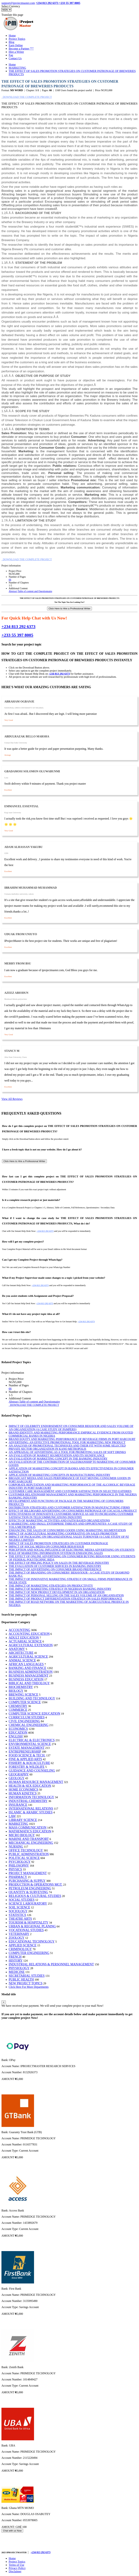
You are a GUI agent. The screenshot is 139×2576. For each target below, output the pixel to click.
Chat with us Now (12, 2530)
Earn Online (16, 45)
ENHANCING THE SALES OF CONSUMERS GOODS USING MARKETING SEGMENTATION (67, 1530)
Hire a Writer (16, 51)
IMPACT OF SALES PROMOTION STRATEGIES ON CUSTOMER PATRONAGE (58, 1543)
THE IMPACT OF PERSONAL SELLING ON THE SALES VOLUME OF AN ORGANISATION (66, 1595)
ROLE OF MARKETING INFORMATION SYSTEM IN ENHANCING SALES (56, 1553)
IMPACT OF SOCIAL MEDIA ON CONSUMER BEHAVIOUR (46, 1546)
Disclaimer (15, 2571)
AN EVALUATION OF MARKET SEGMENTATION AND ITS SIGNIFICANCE (57, 1455)
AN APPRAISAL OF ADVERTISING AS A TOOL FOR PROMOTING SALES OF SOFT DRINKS (67, 1452)
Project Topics (17, 38)
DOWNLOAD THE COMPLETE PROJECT (26, 97)
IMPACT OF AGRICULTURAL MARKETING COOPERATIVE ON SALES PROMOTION (63, 1533)
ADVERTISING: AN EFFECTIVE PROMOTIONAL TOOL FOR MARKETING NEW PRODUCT (67, 1442)
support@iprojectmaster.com (18, 3)
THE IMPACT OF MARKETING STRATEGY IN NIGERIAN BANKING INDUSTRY (60, 1588)
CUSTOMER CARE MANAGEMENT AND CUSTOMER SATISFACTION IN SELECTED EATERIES (70, 1491)
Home (12, 35)
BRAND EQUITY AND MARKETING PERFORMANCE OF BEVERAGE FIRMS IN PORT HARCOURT (72, 1439)
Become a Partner (21, 48)
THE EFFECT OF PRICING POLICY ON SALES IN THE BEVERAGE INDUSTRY (59, 1562)
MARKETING (17, 67)
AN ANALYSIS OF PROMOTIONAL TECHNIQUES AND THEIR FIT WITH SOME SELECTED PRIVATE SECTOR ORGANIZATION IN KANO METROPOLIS (67, 1447)
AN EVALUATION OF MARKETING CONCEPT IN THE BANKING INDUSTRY (58, 1458)
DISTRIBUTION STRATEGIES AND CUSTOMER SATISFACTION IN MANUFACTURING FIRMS (69, 1507)
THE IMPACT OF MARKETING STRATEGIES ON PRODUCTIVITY (51, 1585)
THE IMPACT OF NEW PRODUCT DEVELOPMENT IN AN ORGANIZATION (57, 1592)
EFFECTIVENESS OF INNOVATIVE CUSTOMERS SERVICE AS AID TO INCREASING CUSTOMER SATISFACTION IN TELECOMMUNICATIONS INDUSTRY (71, 1515)
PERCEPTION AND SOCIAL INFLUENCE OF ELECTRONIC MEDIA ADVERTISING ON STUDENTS (71, 1549)
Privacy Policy (17, 2568)
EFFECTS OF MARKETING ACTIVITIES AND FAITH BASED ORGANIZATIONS (59, 1520)
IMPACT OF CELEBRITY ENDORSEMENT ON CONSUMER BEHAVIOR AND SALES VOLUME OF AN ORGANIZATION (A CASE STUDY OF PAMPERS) (71, 1427)
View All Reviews (11, 1098)
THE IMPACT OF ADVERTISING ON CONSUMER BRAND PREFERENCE (55, 1569)
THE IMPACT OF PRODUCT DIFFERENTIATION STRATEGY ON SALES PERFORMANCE (65, 1598)
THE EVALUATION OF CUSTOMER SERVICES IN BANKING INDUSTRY (55, 1566)
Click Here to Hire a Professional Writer (69, 608)
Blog (11, 42)
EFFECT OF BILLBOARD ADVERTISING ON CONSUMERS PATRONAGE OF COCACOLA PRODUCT (73, 1510)
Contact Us (15, 58)
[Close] (3, 2002)
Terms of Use (16, 2564)
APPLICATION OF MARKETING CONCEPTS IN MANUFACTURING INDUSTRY (59, 1474)
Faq (11, 55)
